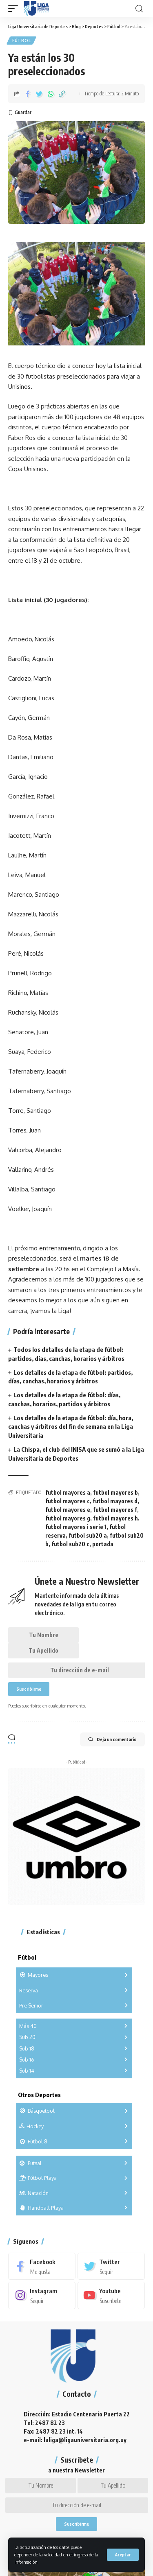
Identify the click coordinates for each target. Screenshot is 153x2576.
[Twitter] (111, 2266)
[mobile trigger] (15, 8)
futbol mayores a (67, 1492)
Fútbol (21, 40)
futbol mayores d (115, 1501)
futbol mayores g (67, 1518)
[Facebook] (41, 2266)
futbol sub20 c (70, 1544)
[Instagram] (41, 2295)
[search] (139, 8)
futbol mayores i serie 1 (75, 1526)
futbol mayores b (115, 1492)
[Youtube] (111, 2295)
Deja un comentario (112, 1739)
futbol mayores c (67, 1501)
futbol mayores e (67, 1509)
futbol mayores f (115, 1509)
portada (102, 1544)
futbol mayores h (115, 1518)
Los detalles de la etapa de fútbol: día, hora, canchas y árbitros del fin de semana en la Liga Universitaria (70, 1426)
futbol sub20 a (88, 1535)
